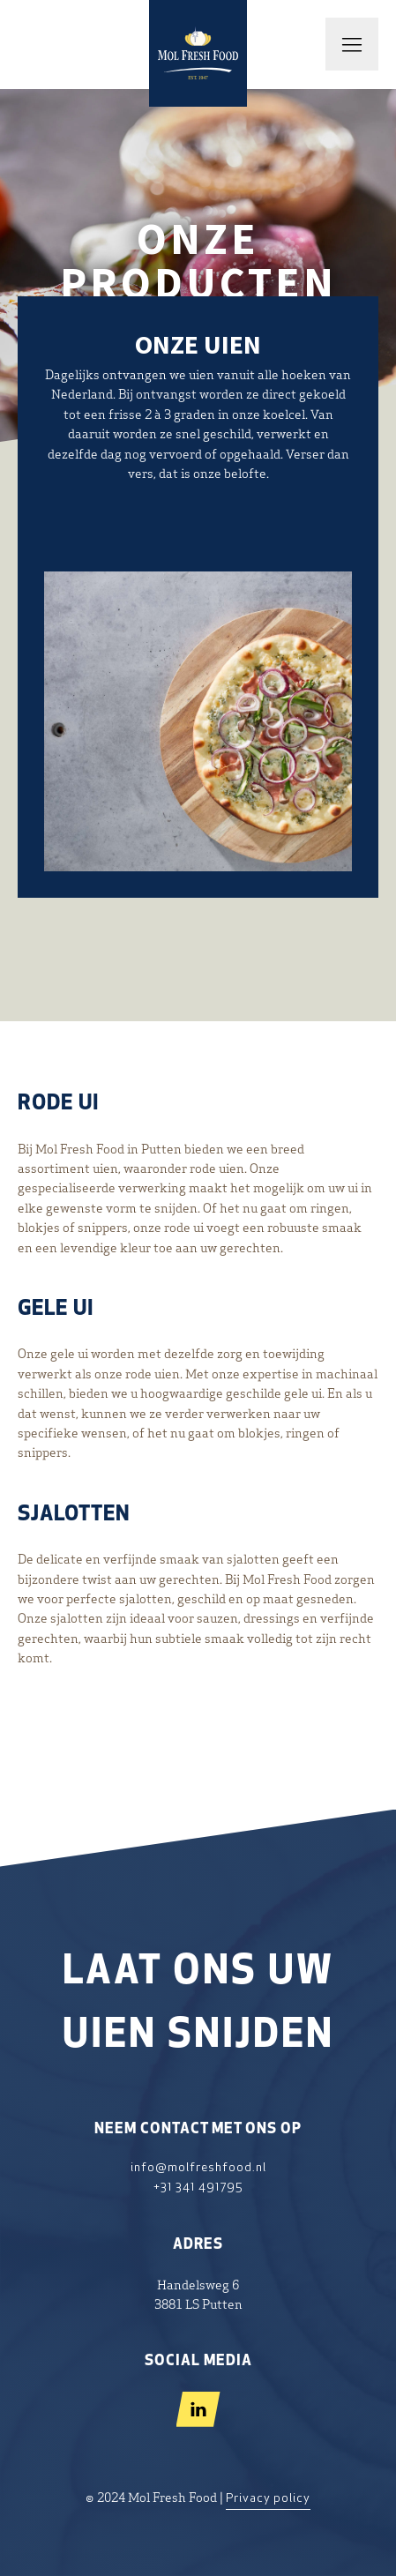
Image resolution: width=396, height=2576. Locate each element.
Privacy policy (268, 2498)
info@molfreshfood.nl (198, 2168)
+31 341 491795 (198, 2187)
